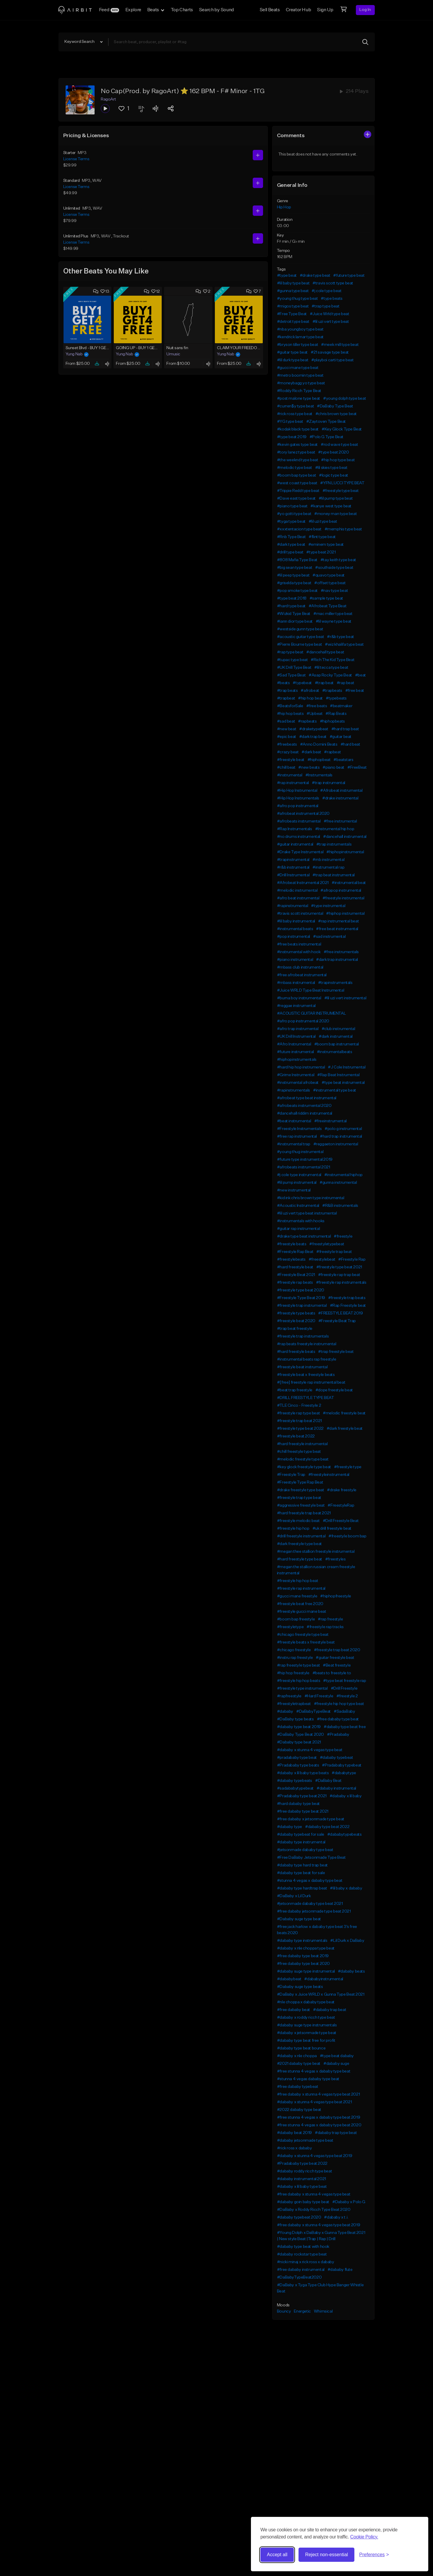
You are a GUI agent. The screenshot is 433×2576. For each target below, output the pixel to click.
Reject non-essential (326, 2554)
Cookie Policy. (364, 2536)
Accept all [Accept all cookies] (277, 2554)
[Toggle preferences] (374, 2554)
